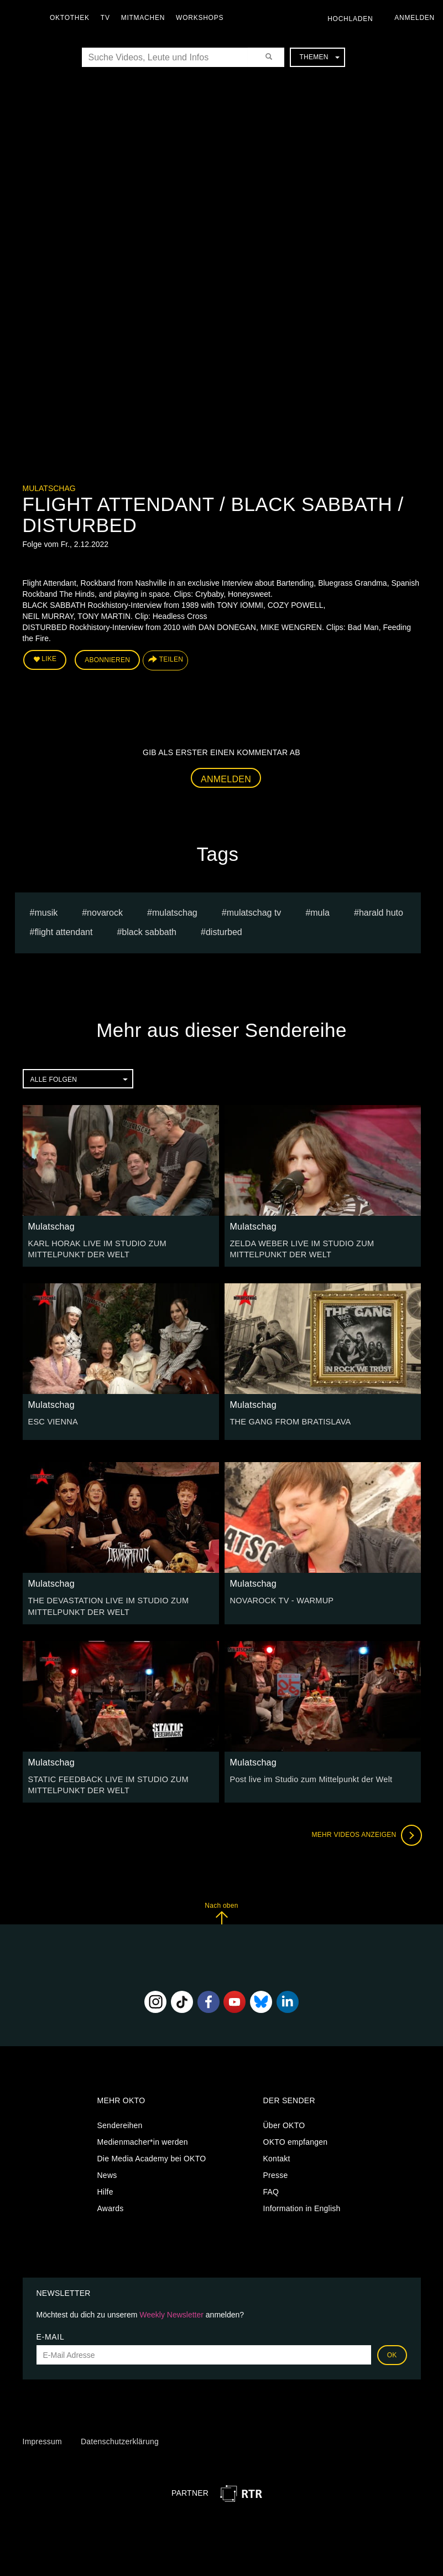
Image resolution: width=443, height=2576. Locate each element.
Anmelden (226, 778)
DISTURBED (224, 931)
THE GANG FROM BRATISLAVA (288, 1420)
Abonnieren (107, 659)
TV (108, 18)
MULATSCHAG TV (254, 911)
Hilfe (105, 2187)
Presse (275, 2171)
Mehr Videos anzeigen (365, 1831)
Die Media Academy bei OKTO (151, 2154)
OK (392, 2352)
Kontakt (276, 2154)
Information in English (302, 2204)
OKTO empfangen (295, 2138)
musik (46, 911)
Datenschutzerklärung (120, 2437)
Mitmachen (146, 18)
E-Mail (51, 2333)
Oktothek (72, 18)
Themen (319, 57)
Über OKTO (284, 2121)
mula (320, 911)
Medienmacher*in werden (142, 2138)
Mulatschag (49, 488)
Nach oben (221, 1909)
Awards (110, 2204)
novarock (105, 911)
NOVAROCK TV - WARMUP (280, 1598)
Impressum (42, 2437)
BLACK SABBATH (149, 931)
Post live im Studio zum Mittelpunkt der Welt (308, 1776)
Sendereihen (120, 2121)
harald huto (381, 911)
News (107, 2171)
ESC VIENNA (52, 1420)
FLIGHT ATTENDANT (63, 931)
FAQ (271, 2187)
